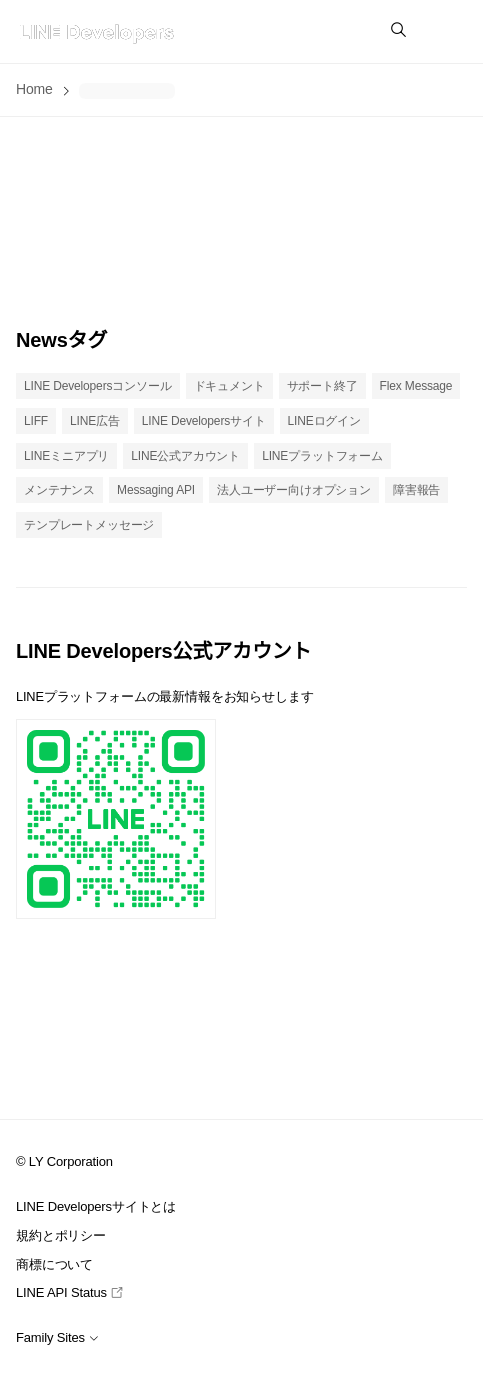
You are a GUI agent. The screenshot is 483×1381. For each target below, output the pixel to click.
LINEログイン (324, 421)
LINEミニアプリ (66, 456)
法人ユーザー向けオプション (294, 490)
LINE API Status (69, 1292)
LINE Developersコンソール (98, 386)
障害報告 (416, 490)
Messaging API (156, 490)
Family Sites (57, 1337)
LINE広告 (95, 421)
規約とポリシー (61, 1235)
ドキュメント (229, 386)
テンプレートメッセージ (89, 525)
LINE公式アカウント (185, 456)
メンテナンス (59, 490)
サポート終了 (322, 386)
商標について (54, 1264)
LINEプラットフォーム (322, 456)
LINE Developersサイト (204, 421)
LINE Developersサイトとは (96, 1206)
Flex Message (416, 386)
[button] (447, 32)
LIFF (36, 421)
